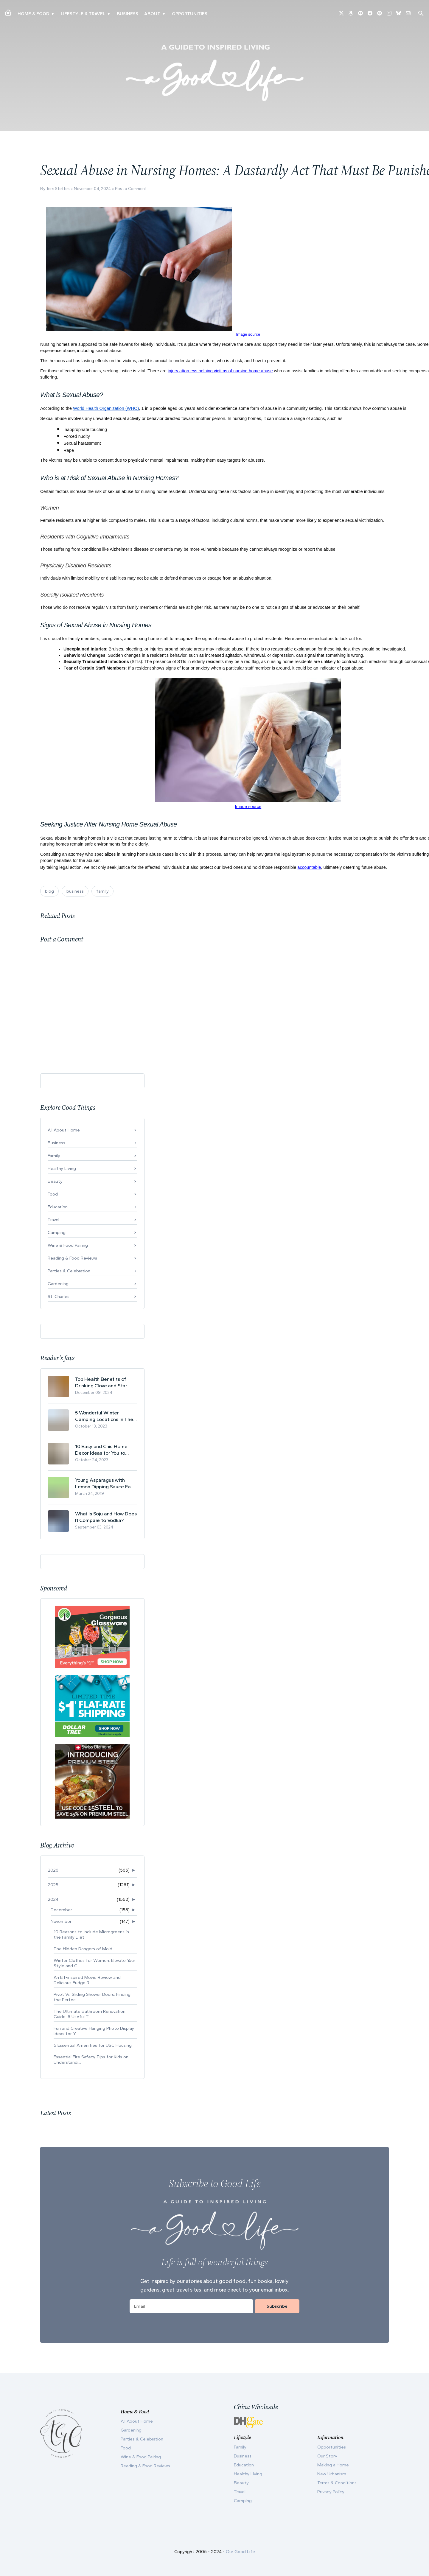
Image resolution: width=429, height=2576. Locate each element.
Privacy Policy (330, 2491)
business (75, 891)
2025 (53, 1884)
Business (127, 13)
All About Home (64, 1130)
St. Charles (58, 1296)
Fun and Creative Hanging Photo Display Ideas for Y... (94, 2031)
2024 (53, 1899)
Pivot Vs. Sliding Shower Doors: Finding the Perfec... (92, 1997)
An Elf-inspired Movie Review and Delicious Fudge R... (87, 1980)
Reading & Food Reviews (72, 1258)
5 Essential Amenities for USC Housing (93, 2045)
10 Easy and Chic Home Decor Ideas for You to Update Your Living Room (103, 1449)
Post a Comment (131, 188)
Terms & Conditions (337, 2482)
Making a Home (333, 2465)
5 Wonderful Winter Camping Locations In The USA (104, 1416)
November (61, 1921)
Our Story (327, 2456)
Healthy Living (62, 1168)
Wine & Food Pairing (68, 1245)
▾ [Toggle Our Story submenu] (164, 14)
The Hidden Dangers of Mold (83, 1948)
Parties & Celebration (69, 1271)
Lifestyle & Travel (83, 13)
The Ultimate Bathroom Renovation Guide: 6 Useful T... (89, 2014)
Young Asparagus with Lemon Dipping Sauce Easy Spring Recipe (105, 1483)
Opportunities (189, 13)
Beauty (55, 1181)
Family (54, 1155)
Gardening (58, 1283)
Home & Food (33, 13)
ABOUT (152, 13)
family (102, 891)
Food (53, 1194)
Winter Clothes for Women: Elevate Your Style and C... (94, 1963)
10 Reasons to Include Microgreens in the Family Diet (91, 1934)
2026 (53, 1870)
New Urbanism (331, 2474)
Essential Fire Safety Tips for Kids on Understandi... (91, 2059)
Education (58, 1207)
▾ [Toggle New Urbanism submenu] (109, 14)
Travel (53, 1219)
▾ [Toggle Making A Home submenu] (53, 14)
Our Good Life (240, 2551)
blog (49, 891)
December (61, 1909)
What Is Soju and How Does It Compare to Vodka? (106, 1517)
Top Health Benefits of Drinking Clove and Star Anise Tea (101, 1382)
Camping (57, 1232)
